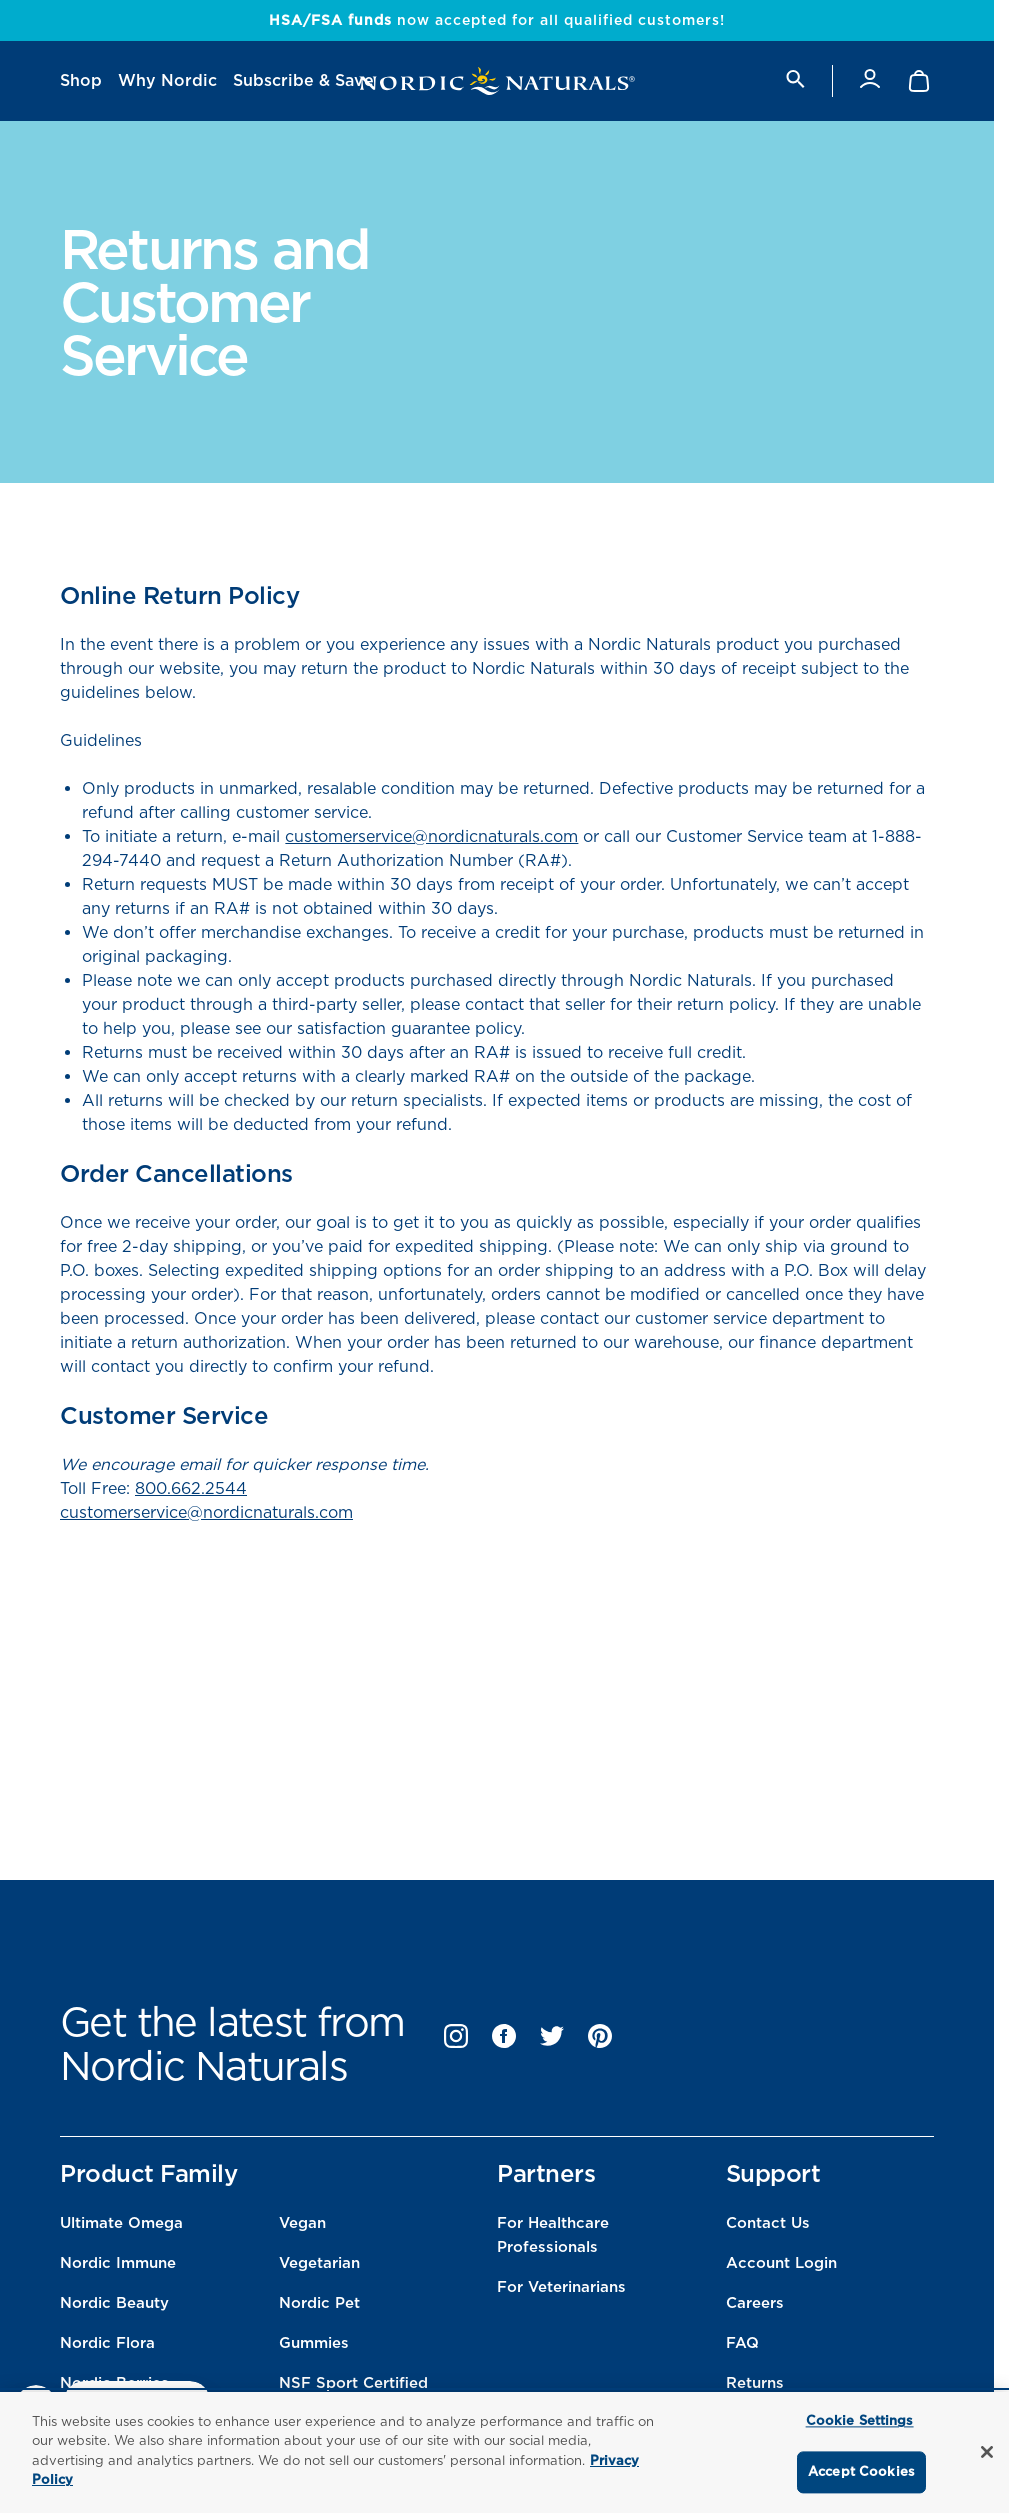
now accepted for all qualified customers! (497, 20)
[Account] (870, 80)
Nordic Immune (118, 2263)
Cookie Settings (860, 2421)
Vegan (302, 2223)
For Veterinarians (561, 2287)
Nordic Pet (319, 2303)
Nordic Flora (107, 2343)
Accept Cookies (861, 2471)
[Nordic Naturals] (497, 81)
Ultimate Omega (121, 2223)
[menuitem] (81, 81)
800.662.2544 (191, 1488)
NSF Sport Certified (353, 2383)
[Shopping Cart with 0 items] (920, 81)
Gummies (314, 2343)
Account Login (781, 2263)
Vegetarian (319, 2263)
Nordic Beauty (114, 2303)
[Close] (987, 2452)
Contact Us (768, 2223)
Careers (755, 2303)
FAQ (742, 2343)
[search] (794, 80)
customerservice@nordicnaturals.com (431, 836)
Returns (755, 2383)
